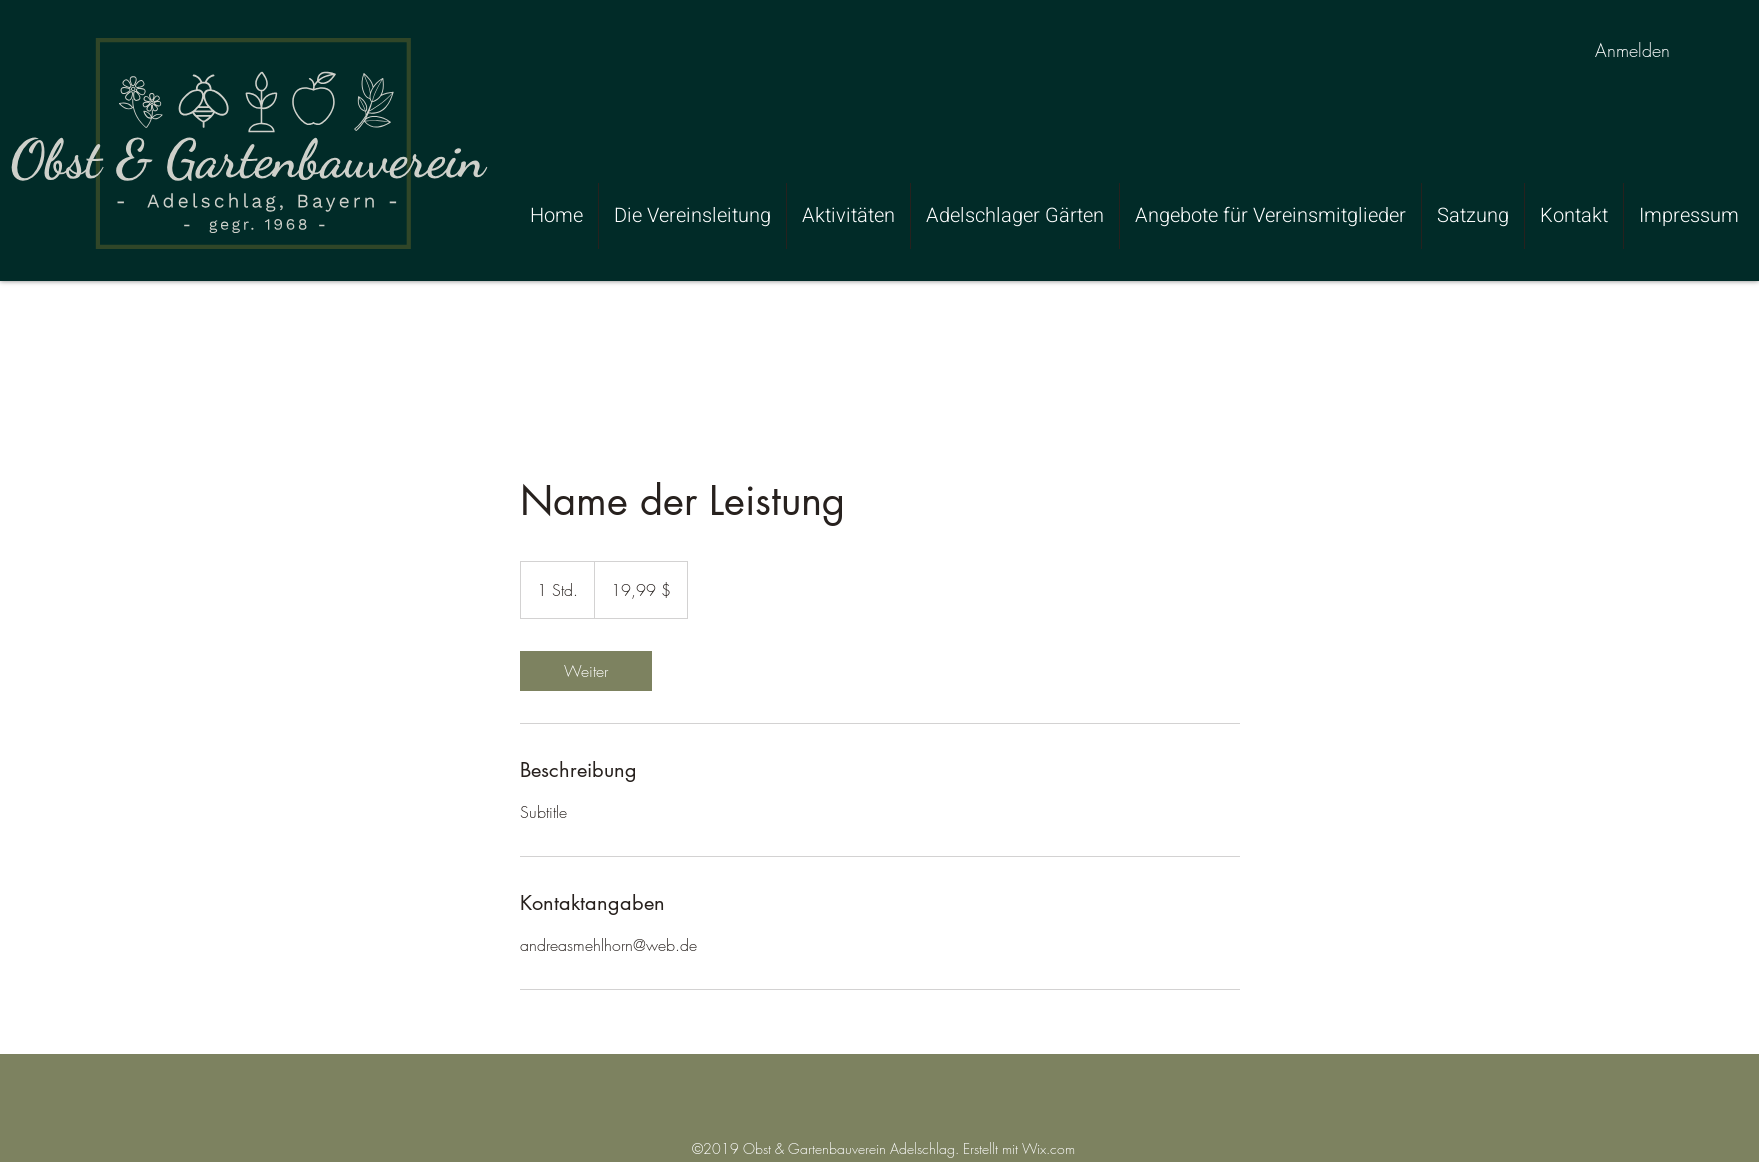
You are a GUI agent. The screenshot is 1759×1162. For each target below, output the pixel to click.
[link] (586, 671)
